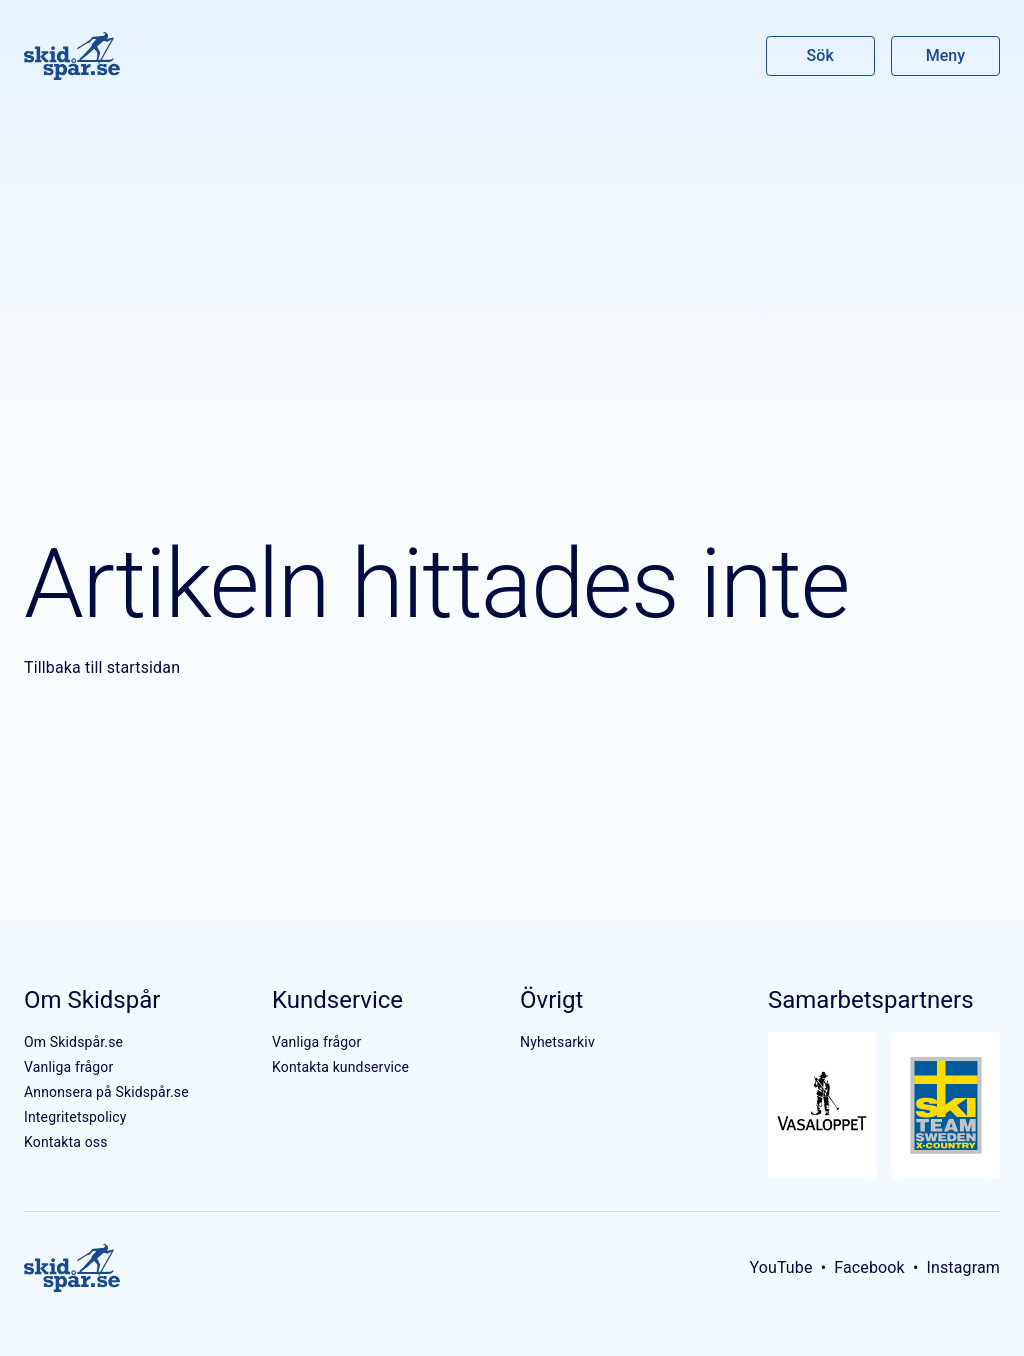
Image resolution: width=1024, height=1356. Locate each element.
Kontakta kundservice (340, 1067)
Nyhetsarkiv (557, 1042)
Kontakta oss (66, 1142)
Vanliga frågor (68, 1067)
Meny (945, 55)
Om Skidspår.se (73, 1042)
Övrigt (551, 1000)
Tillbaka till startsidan (102, 667)
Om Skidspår (92, 1000)
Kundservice (337, 1000)
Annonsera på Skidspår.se (106, 1092)
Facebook (869, 1267)
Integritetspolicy (75, 1117)
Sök (821, 55)
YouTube (780, 1267)
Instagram (963, 1267)
